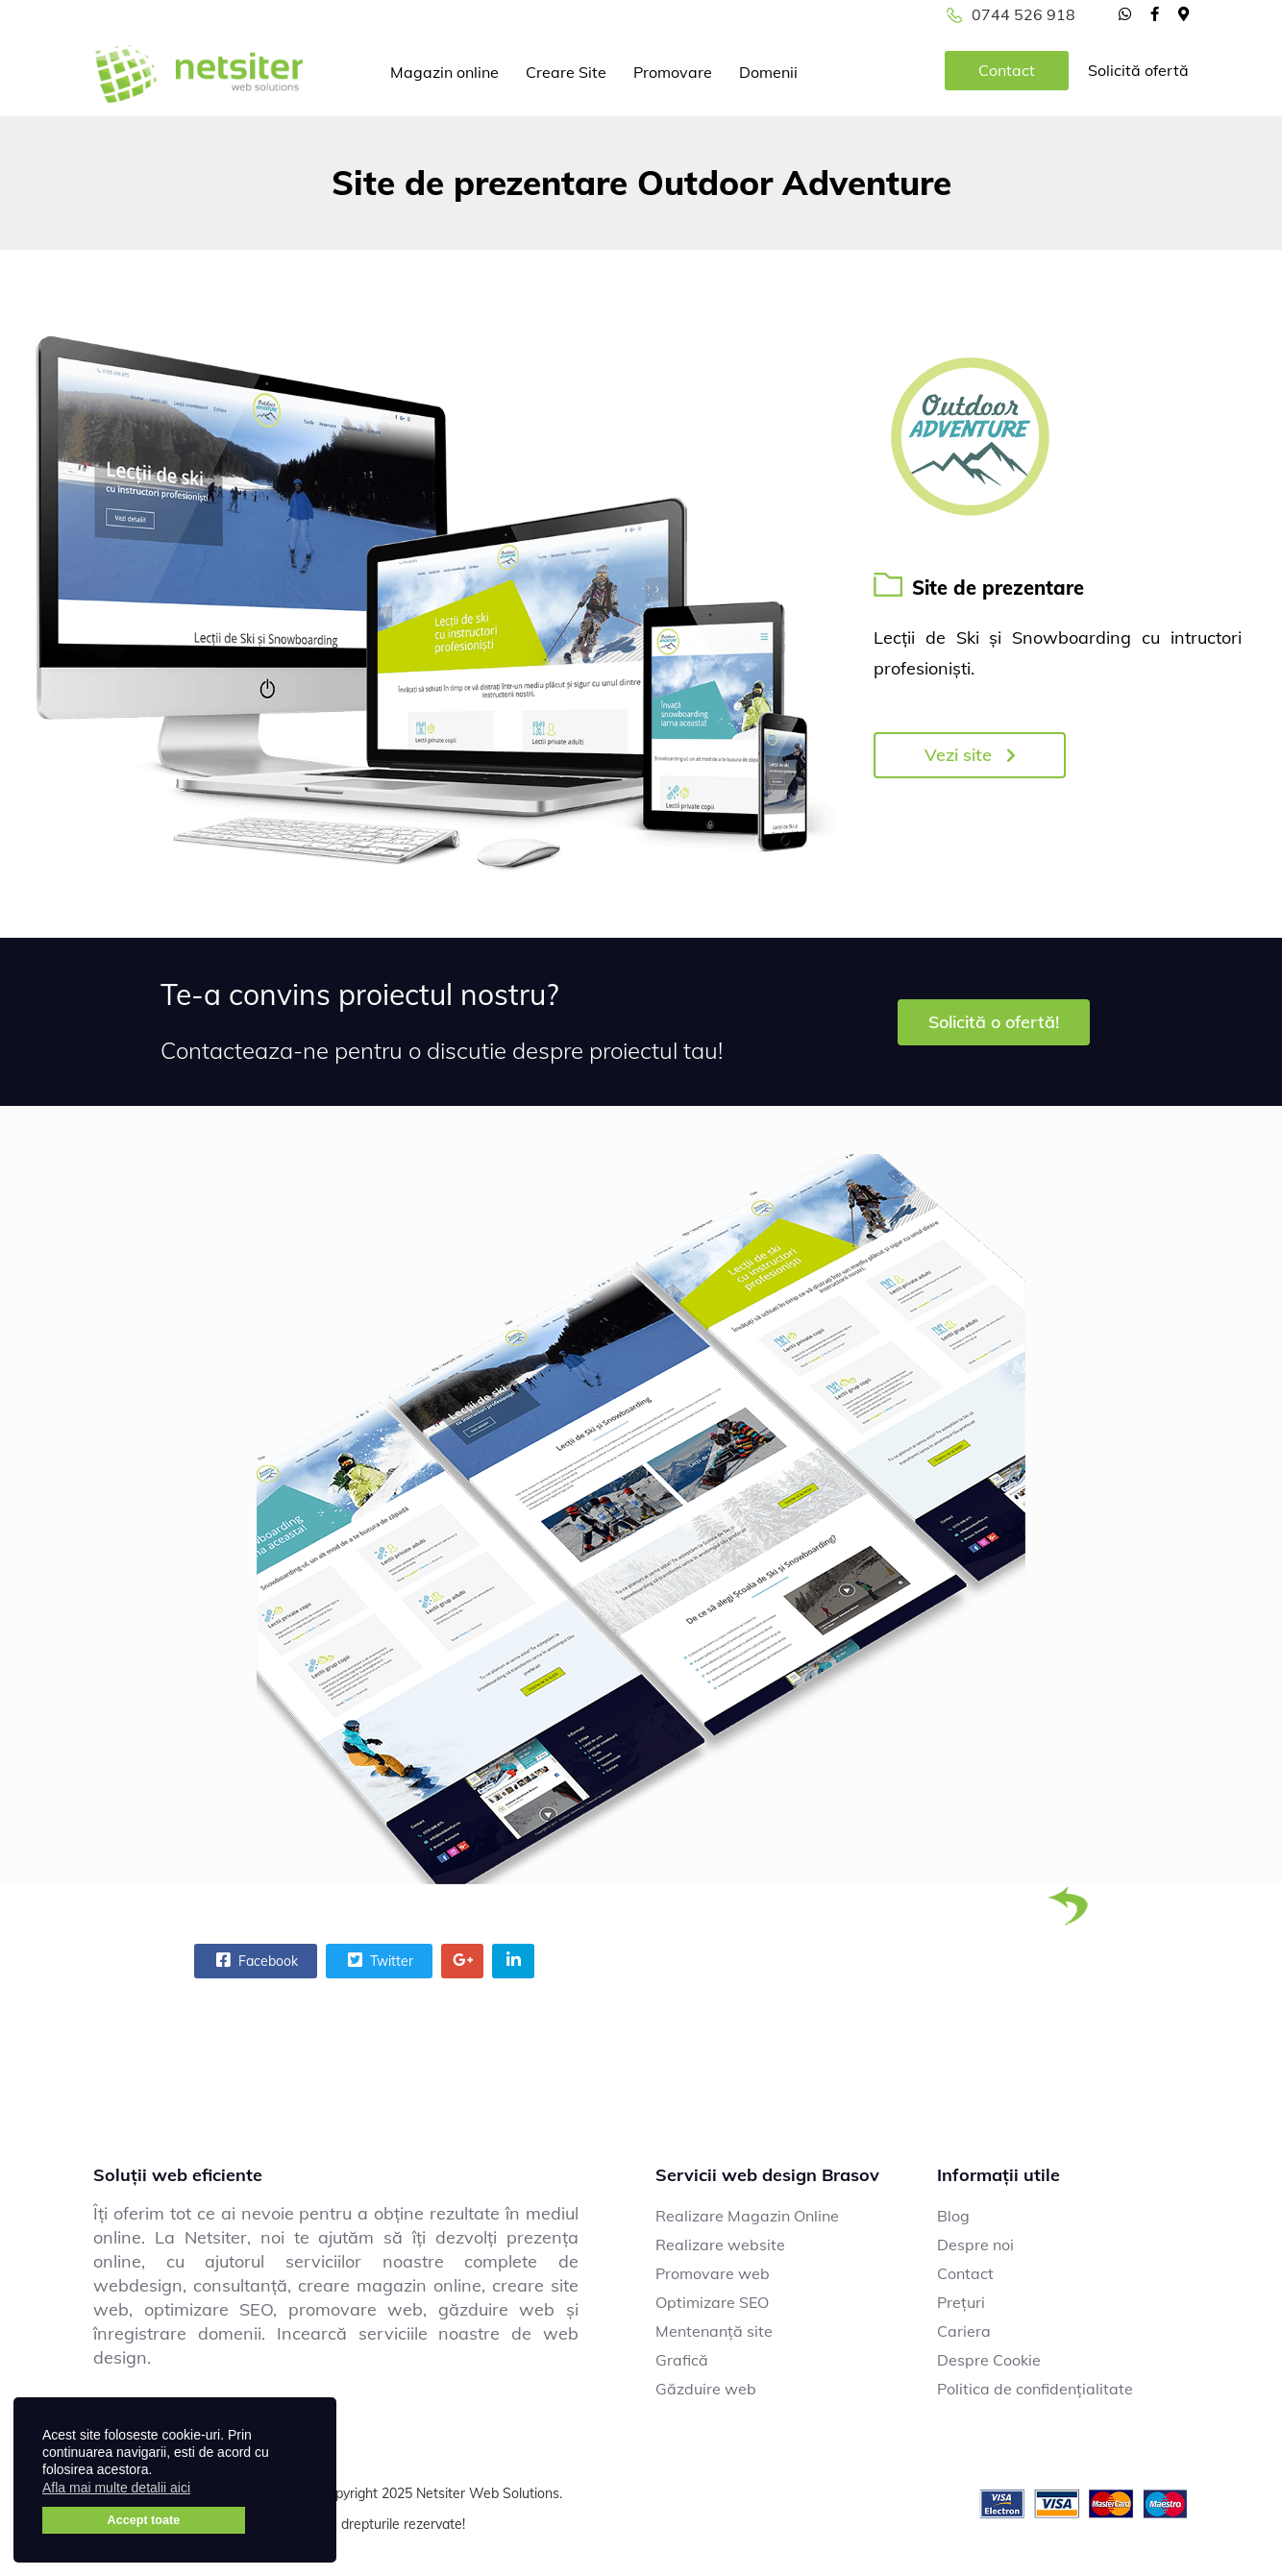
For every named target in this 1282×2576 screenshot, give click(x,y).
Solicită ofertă (1138, 70)
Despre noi (975, 2244)
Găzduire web (705, 2388)
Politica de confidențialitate (1035, 2388)
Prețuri (961, 2302)
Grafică (681, 2359)
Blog (953, 2215)
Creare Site (566, 72)
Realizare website (720, 2244)
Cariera (964, 2331)
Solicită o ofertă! (993, 1022)
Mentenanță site (714, 2331)
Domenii (768, 72)
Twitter (378, 1960)
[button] (202, 2490)
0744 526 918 (1023, 14)
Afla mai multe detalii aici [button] (116, 2487)
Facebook (254, 1960)
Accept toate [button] (144, 2520)
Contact (1006, 70)
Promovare (672, 72)
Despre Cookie (989, 2359)
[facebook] (1154, 13)
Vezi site (970, 755)
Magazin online (444, 72)
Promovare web (712, 2273)
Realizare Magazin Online (747, 2215)
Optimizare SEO (712, 2302)
